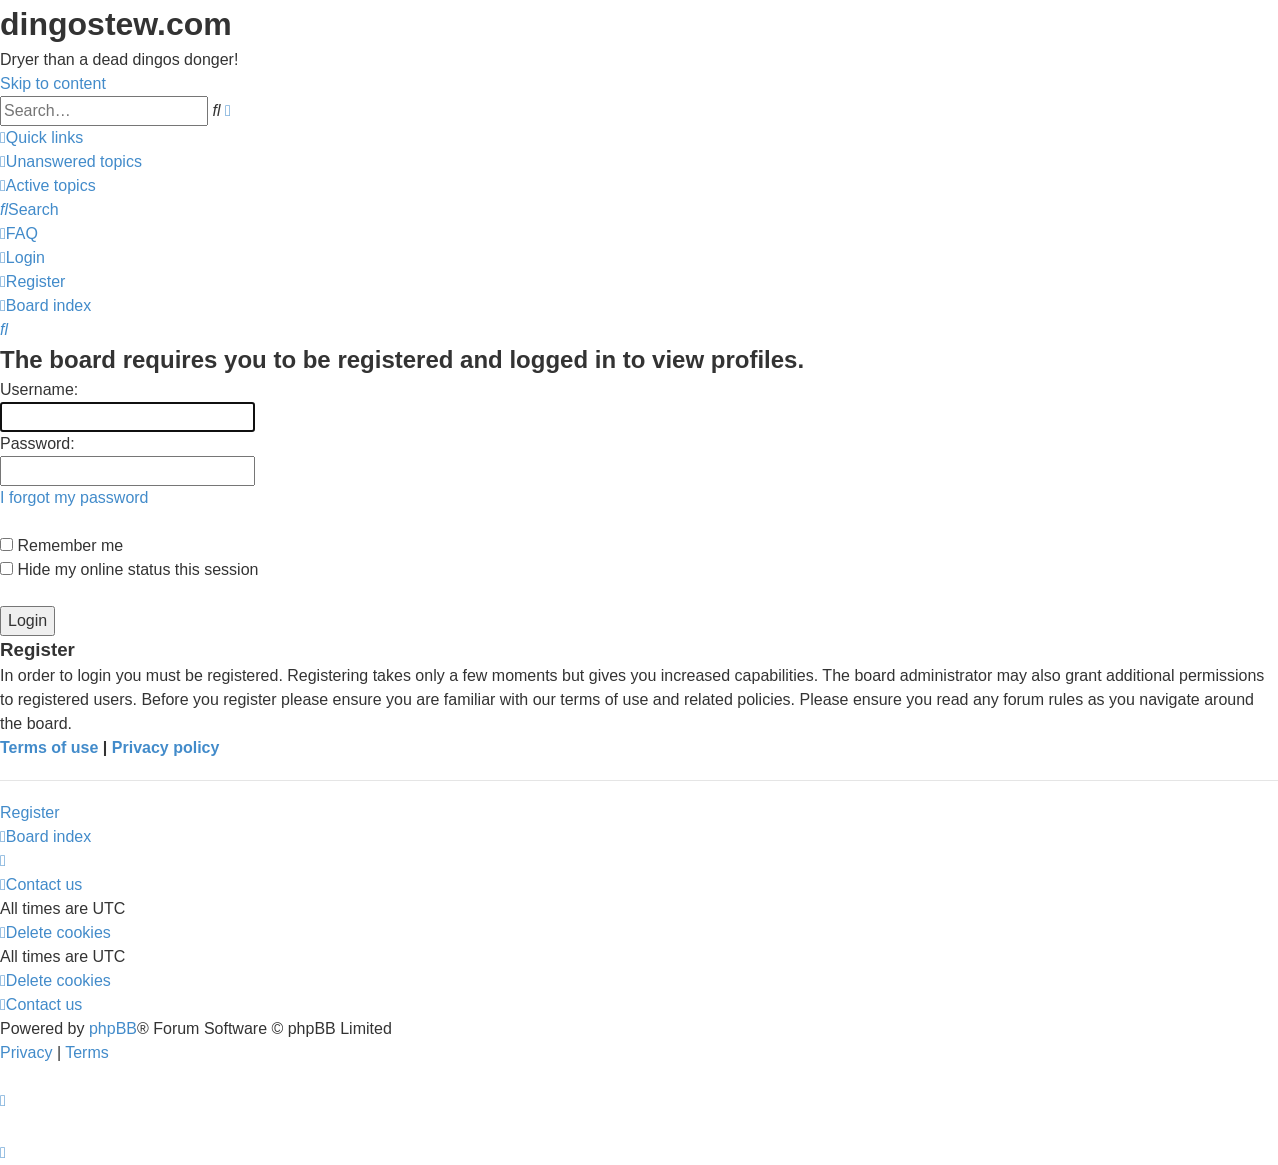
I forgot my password (74, 497)
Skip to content (53, 83)
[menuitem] (71, 161)
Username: (39, 389)
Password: (37, 443)
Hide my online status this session (129, 569)
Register (30, 812)
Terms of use (49, 747)
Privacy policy (166, 747)
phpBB (113, 1028)
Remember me (61, 545)
